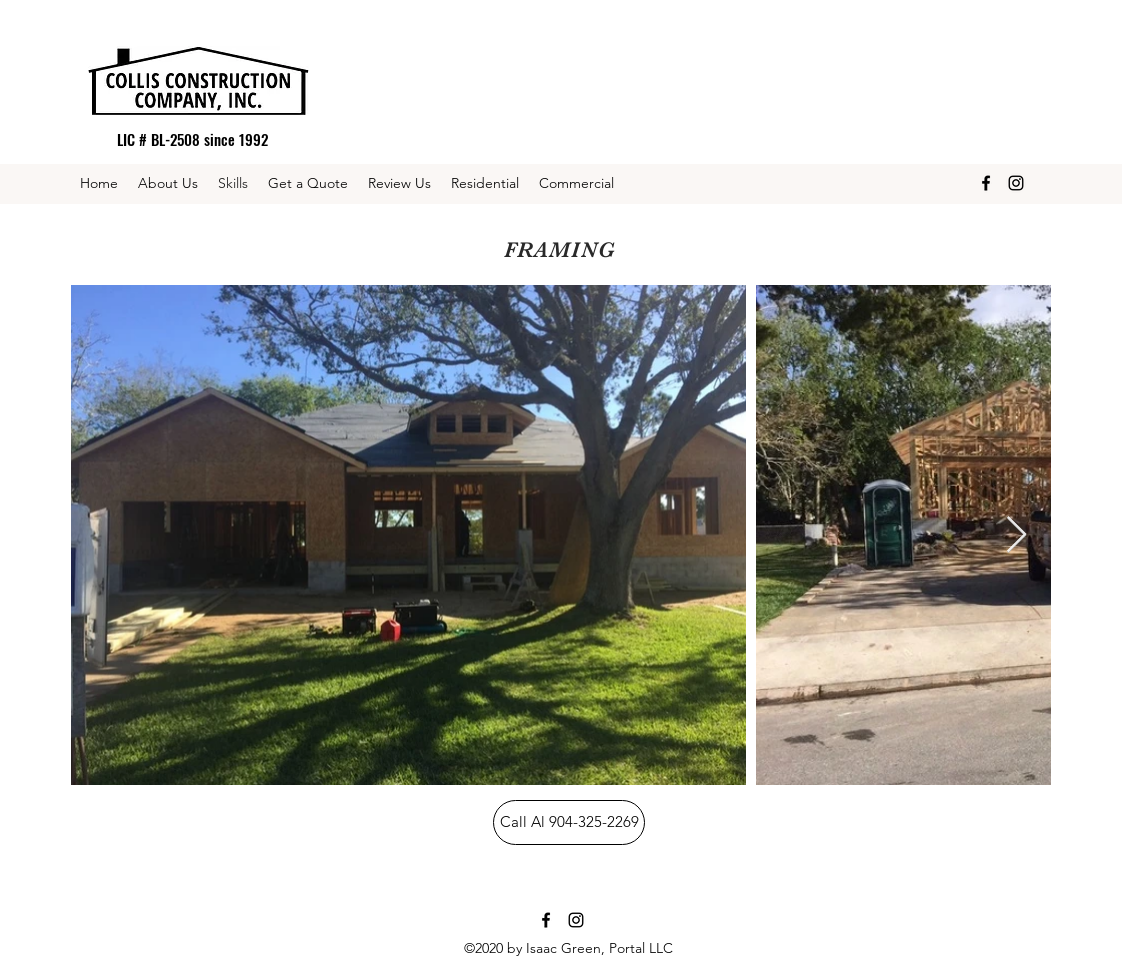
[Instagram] (1016, 183)
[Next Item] (1016, 535)
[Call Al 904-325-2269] (569, 822)
